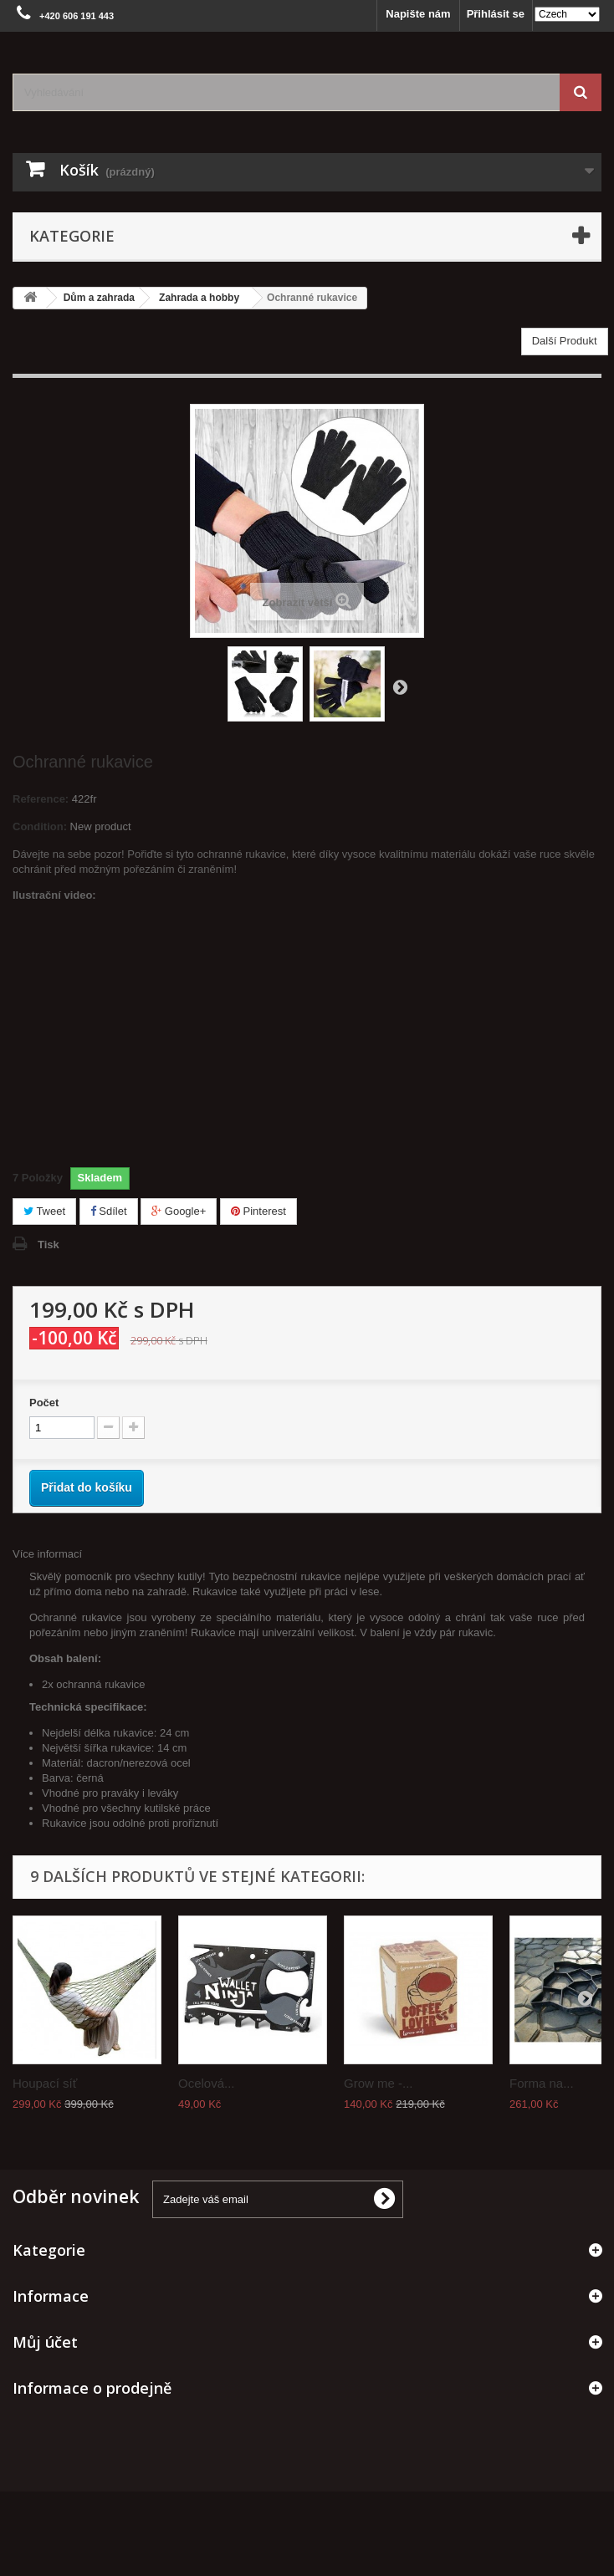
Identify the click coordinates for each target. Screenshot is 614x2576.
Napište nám (418, 14)
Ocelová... (206, 2083)
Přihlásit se (495, 14)
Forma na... (541, 2083)
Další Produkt (564, 340)
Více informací (47, 1554)
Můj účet (45, 2342)
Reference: (41, 799)
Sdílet (108, 1211)
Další (399, 686)
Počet (44, 1402)
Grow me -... (378, 2083)
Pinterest (258, 1211)
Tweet (44, 1211)
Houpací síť (45, 2083)
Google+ (178, 1211)
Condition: (40, 826)
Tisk (48, 1244)
